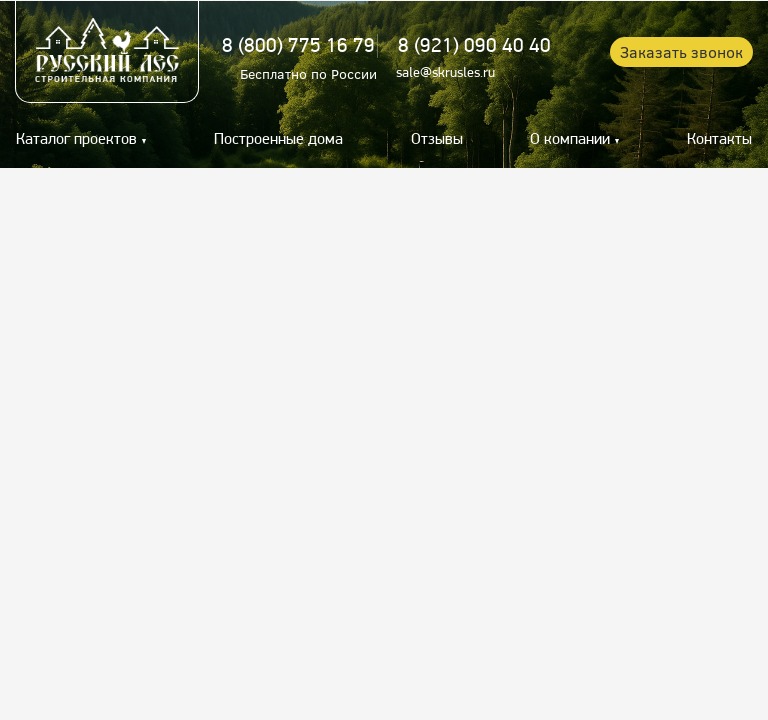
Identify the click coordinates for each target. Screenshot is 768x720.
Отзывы (437, 140)
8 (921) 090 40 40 (474, 46)
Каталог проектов (76, 140)
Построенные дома (278, 140)
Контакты (719, 140)
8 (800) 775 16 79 (298, 46)
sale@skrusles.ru (445, 73)
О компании (570, 140)
